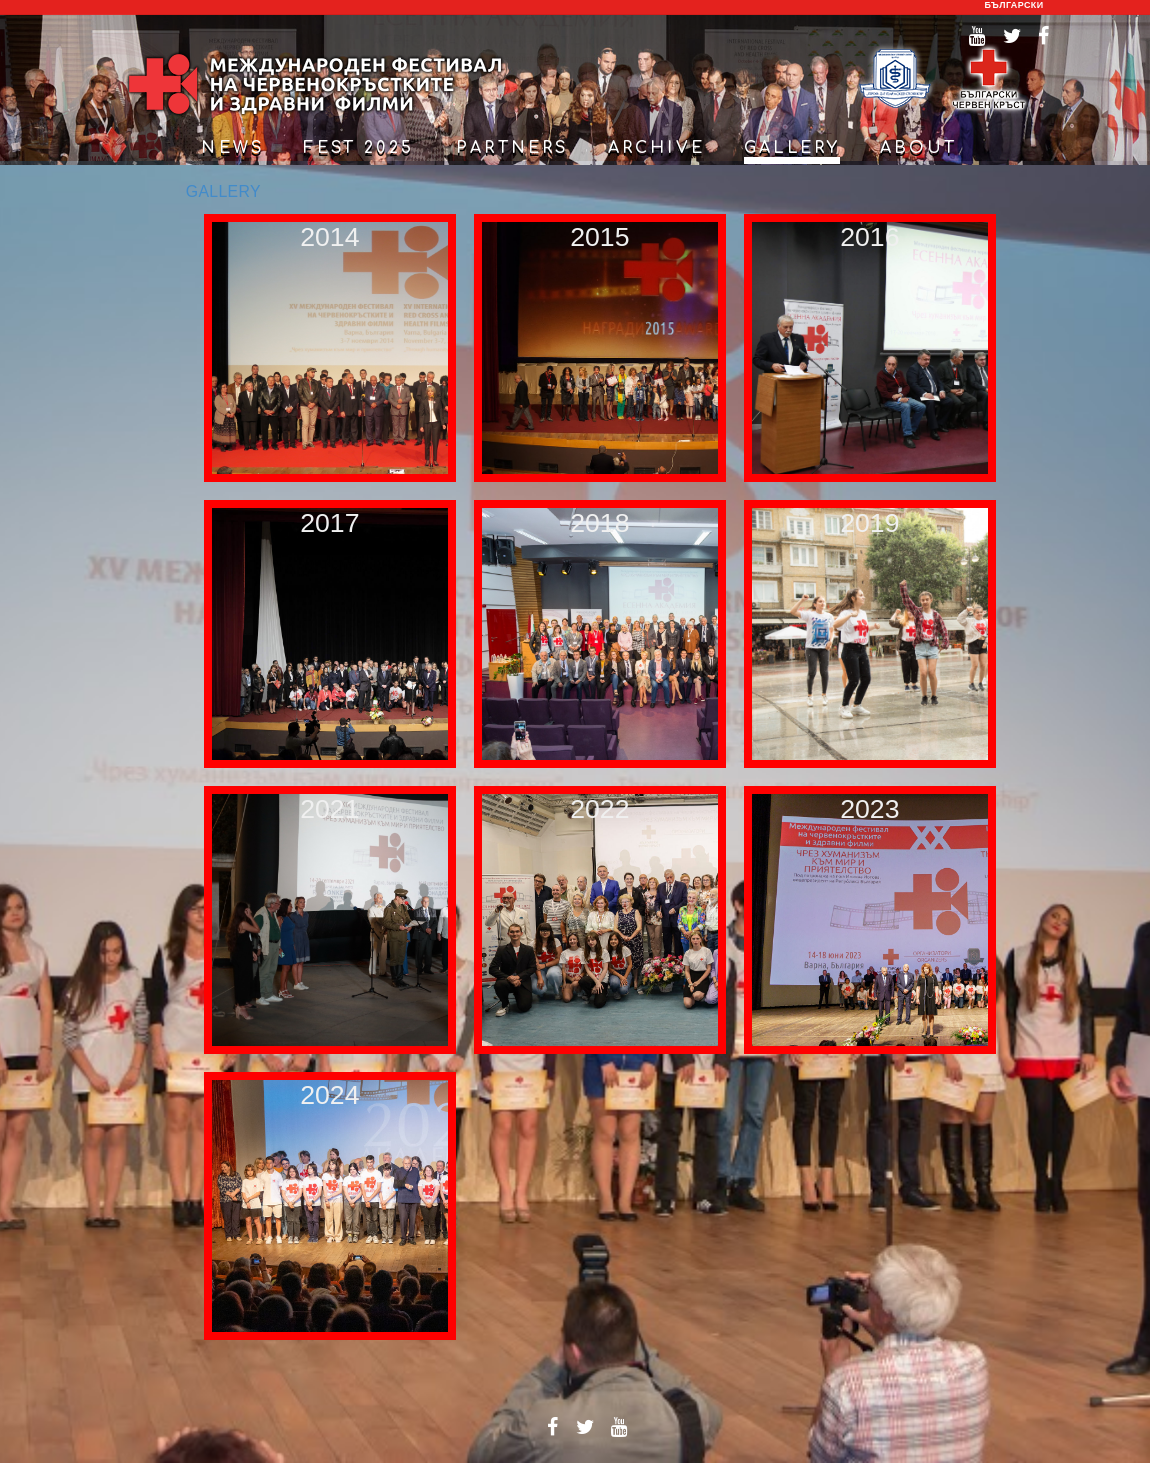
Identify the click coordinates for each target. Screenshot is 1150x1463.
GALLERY (223, 191)
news (232, 148)
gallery (792, 148)
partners (512, 148)
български (1014, 5)
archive (656, 148)
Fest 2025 (358, 148)
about (919, 148)
